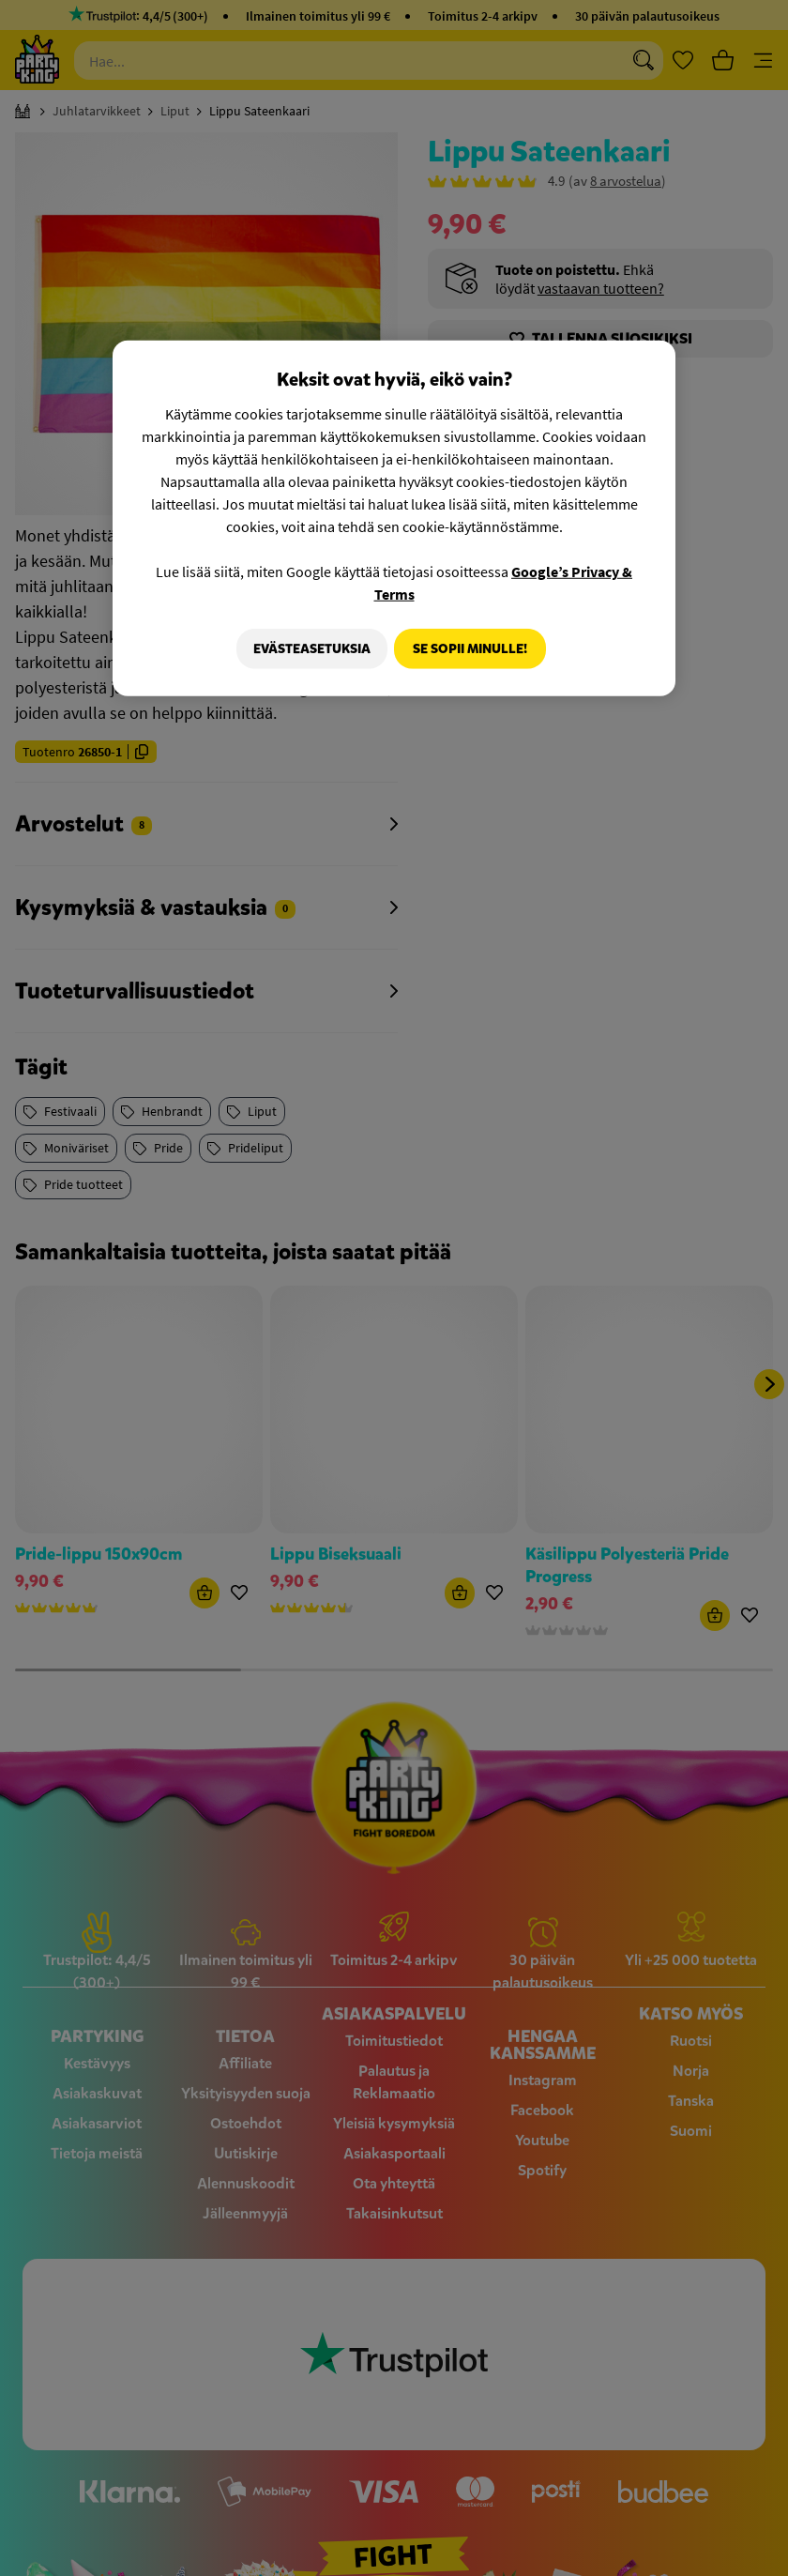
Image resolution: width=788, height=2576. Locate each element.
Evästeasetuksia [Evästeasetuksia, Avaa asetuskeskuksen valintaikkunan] (305, 648)
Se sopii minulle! (470, 648)
